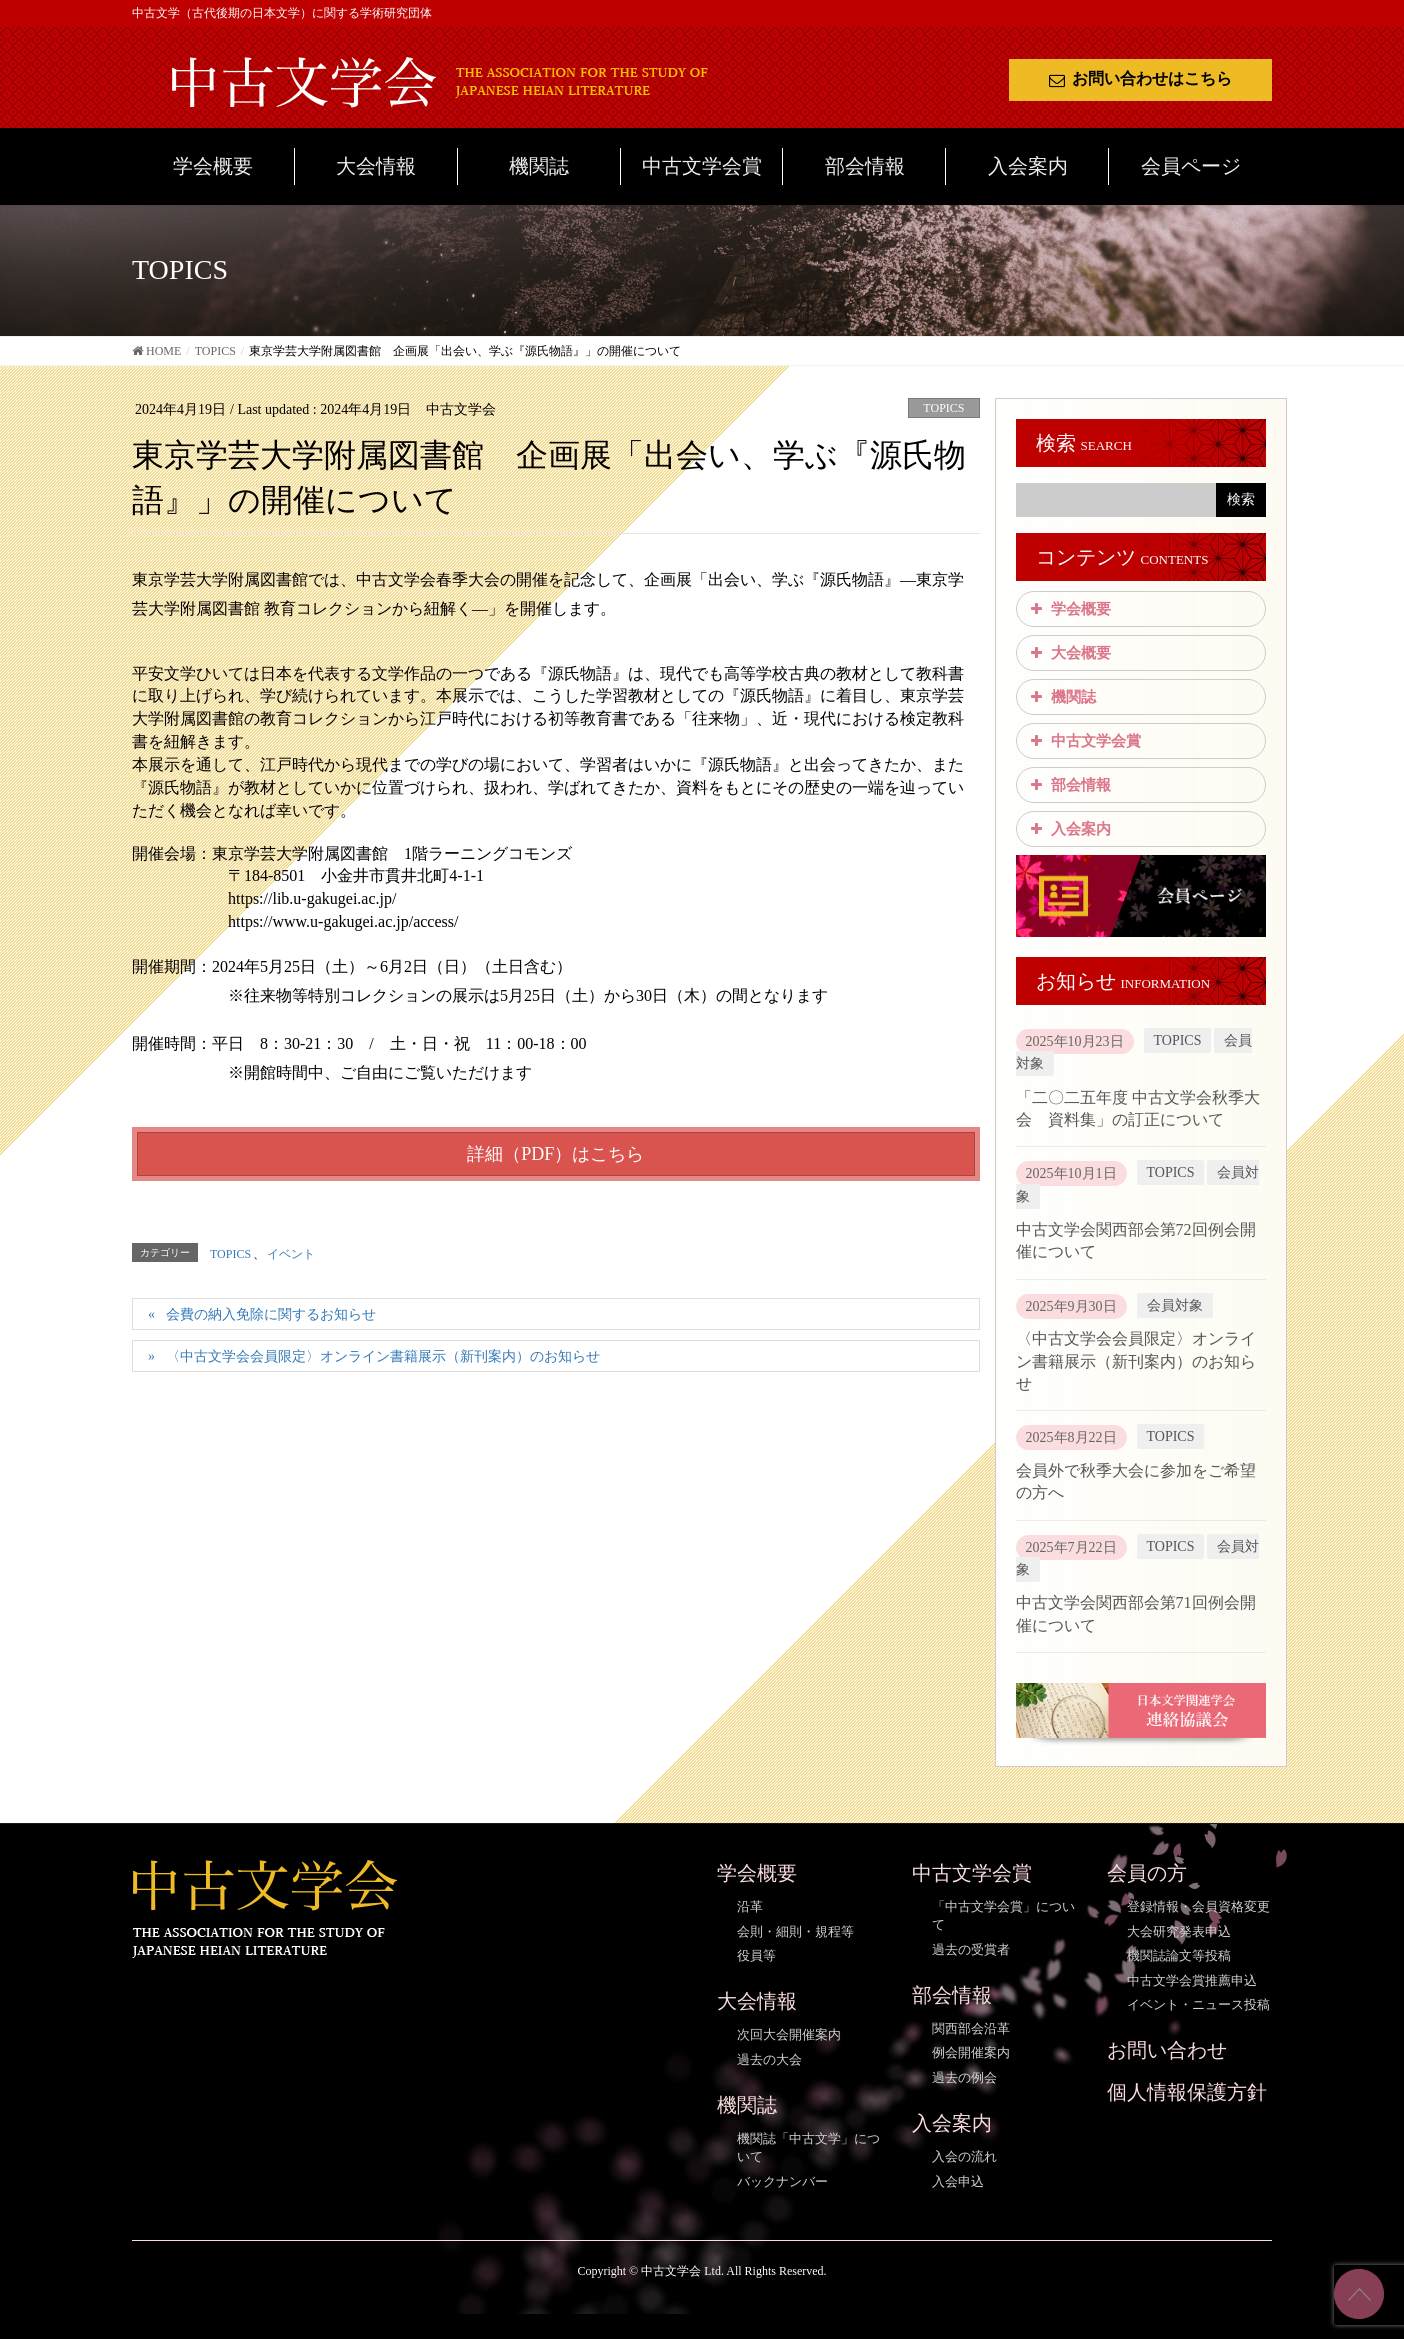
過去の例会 (964, 2077)
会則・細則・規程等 (795, 1931)
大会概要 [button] (1069, 653)
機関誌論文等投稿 (1179, 1955)
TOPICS (943, 408)
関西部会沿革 (971, 2028)
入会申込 (958, 2181)
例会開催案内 (971, 2052)
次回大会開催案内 (789, 2034)
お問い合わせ (1167, 2050)
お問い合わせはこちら (1140, 78)
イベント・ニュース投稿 (1198, 2004)
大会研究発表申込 (1179, 1931)
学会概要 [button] (1069, 609)
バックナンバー (782, 2181)
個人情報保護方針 (1187, 2092)
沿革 (750, 1906)
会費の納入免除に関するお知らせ (271, 1314)
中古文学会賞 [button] (1084, 741)
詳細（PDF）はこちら (555, 1154)
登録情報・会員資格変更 (1198, 1906)
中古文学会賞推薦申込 (1192, 1980)
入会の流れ (964, 2156)
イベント (291, 1254)
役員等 (756, 1955)
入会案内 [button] (1069, 829)
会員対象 (1175, 1305)
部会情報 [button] (1069, 785)
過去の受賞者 (971, 1949)
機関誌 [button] (1061, 697)
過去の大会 (769, 2059)
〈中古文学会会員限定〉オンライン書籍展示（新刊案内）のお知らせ (383, 1356)
